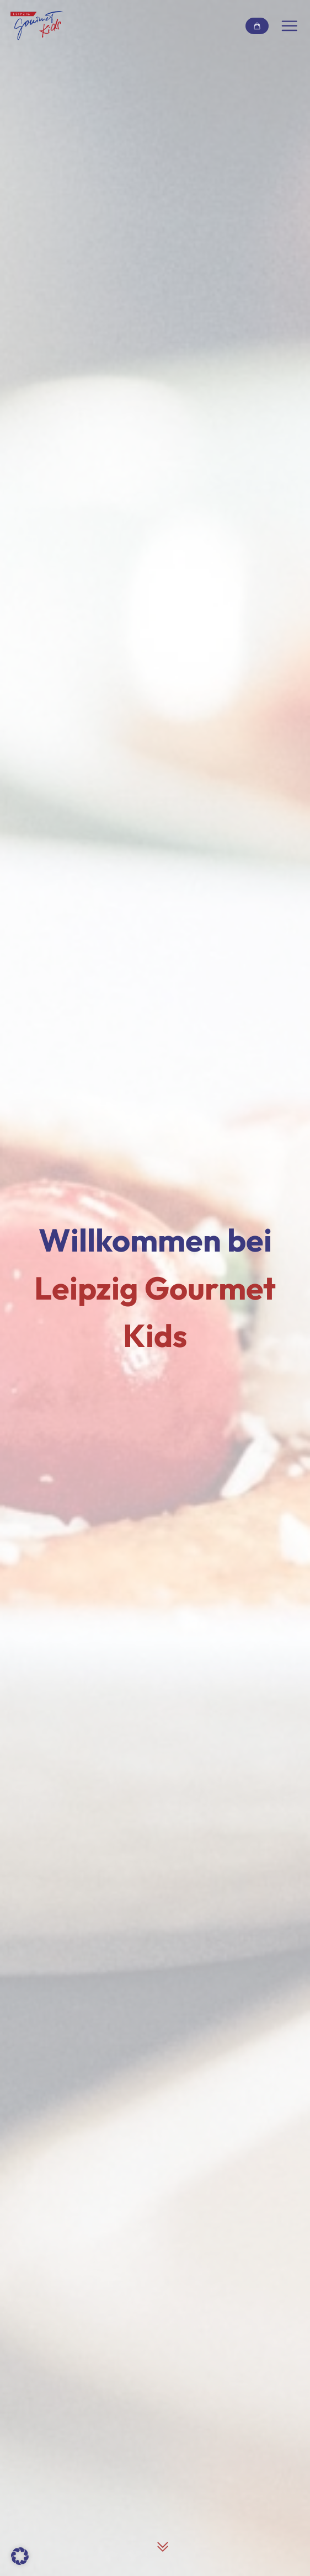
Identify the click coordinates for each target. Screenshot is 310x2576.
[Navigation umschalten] (289, 25)
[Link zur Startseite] (36, 25)
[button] (20, 2556)
